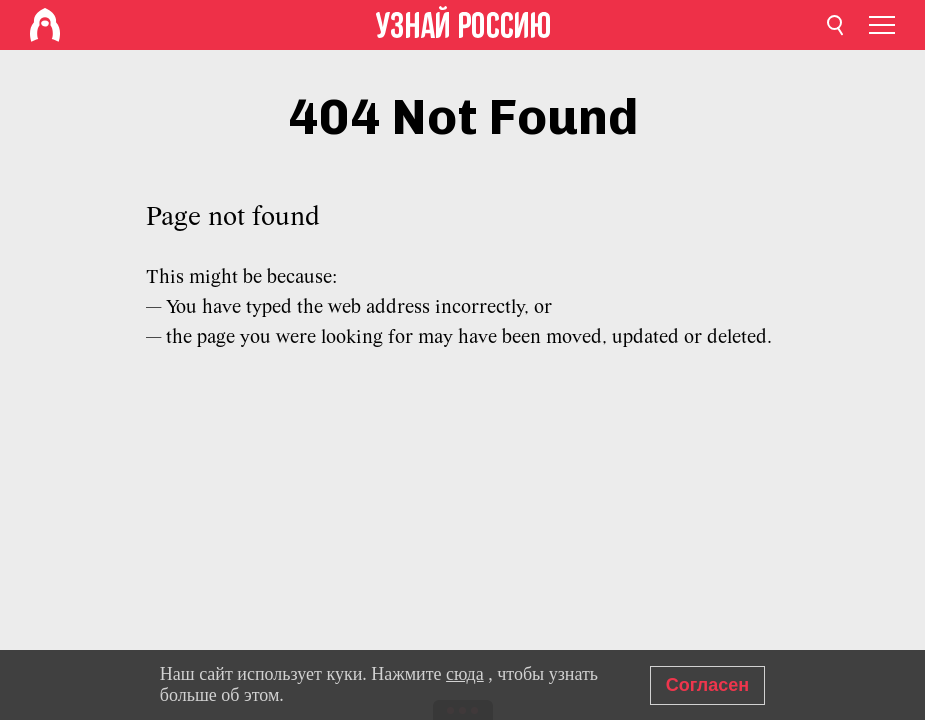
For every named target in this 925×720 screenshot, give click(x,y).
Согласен (707, 685)
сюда (465, 674)
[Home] (45, 25)
